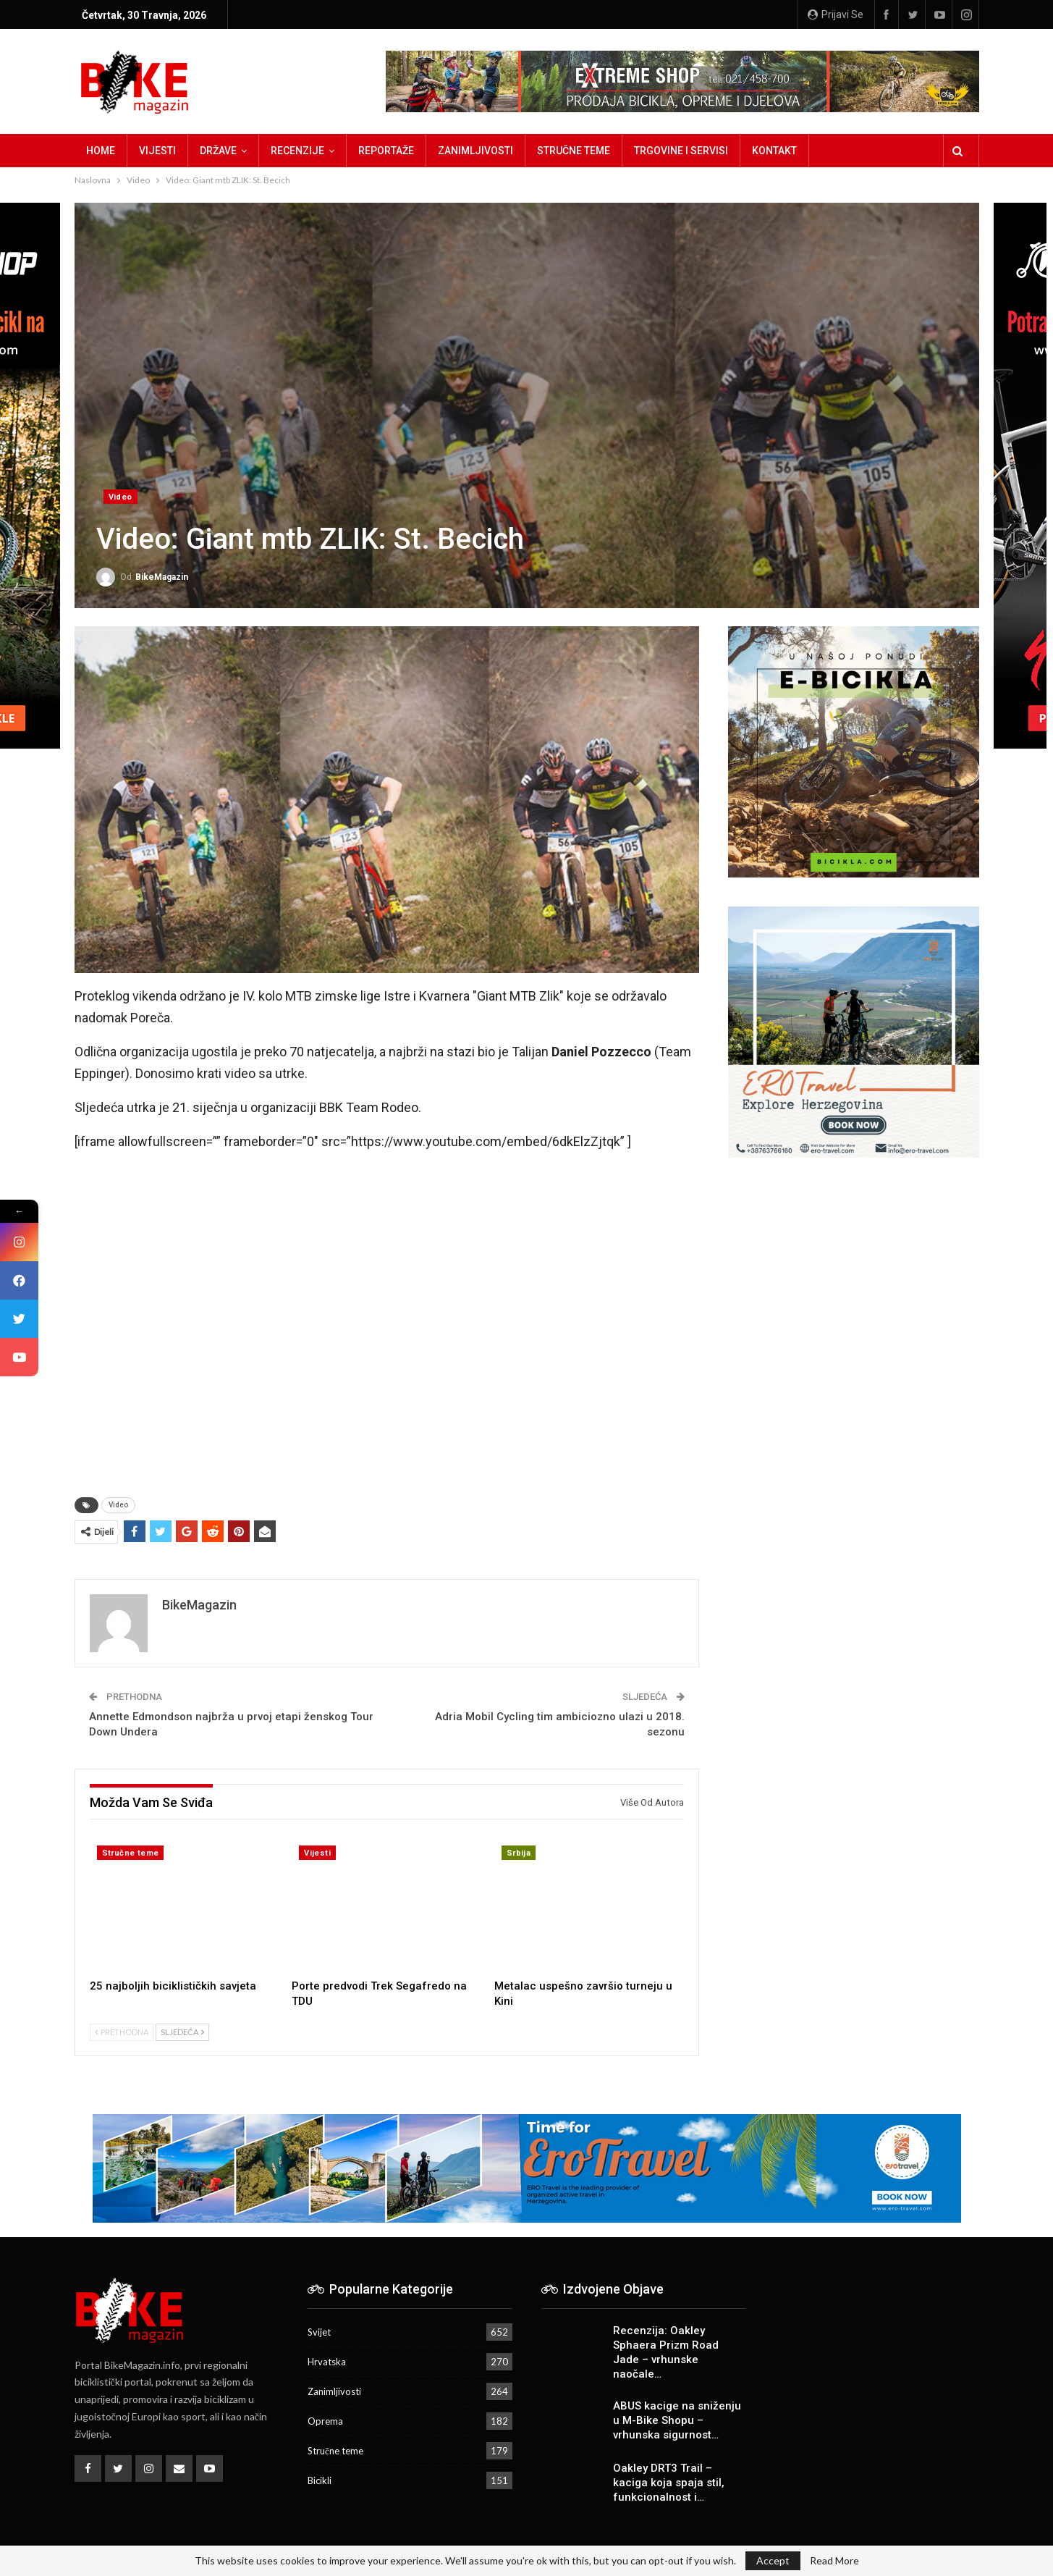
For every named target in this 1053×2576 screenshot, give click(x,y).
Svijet (319, 2332)
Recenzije (297, 150)
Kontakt (774, 150)
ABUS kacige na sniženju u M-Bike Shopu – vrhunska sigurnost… (677, 2420)
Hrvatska (327, 2361)
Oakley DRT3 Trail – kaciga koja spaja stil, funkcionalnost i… (668, 2483)
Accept (773, 2560)
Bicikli (319, 2480)
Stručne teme (573, 150)
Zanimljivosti (475, 150)
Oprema (325, 2421)
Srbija (518, 1853)
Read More (834, 2561)
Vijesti (157, 150)
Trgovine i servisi (681, 150)
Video (120, 497)
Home (100, 150)
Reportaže (386, 150)
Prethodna (121, 2032)
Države (218, 150)
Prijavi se (835, 14)
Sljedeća (182, 2032)
